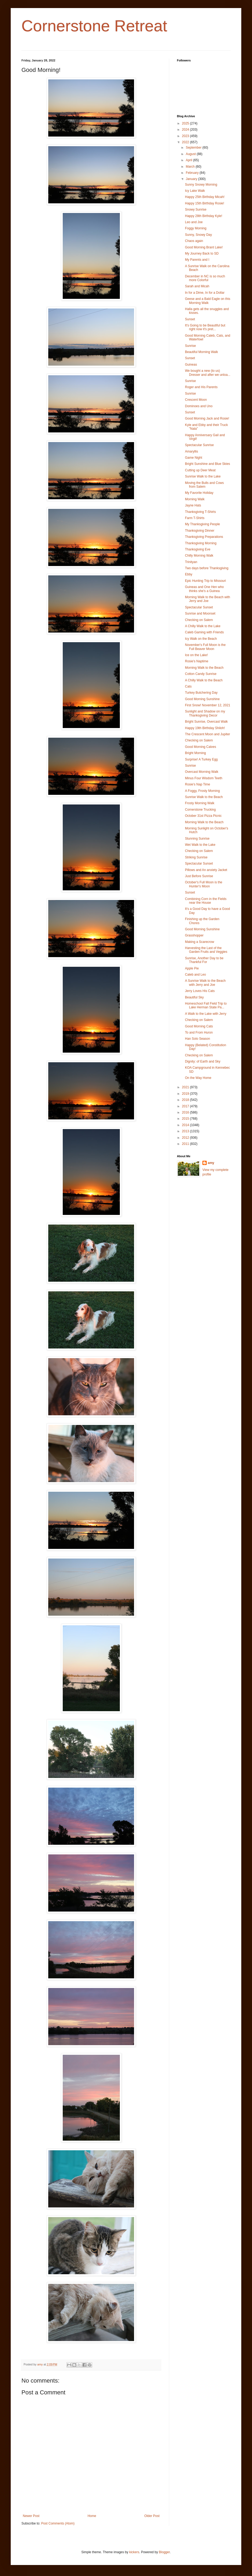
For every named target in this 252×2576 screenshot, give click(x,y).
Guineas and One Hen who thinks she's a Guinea (204, 589)
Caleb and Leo (195, 974)
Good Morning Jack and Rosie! (207, 418)
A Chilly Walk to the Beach (204, 680)
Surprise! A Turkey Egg (201, 759)
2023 (186, 136)
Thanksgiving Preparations (204, 537)
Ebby (188, 574)
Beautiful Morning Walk (201, 352)
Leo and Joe (194, 222)
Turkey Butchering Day (201, 692)
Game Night (193, 458)
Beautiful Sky (194, 997)
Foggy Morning (195, 228)
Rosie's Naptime (196, 661)
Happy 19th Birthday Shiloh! (205, 728)
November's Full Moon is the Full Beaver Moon (205, 647)
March (191, 166)
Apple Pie (192, 968)
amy (211, 1163)
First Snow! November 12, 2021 (207, 705)
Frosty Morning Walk (199, 803)
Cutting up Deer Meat (200, 470)
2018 (186, 1100)
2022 (186, 142)
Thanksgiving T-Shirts (200, 512)
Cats (188, 686)
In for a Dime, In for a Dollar (204, 293)
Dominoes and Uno (199, 406)
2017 (186, 1106)
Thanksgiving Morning (200, 543)
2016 (186, 1112)
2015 (186, 1118)
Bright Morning (195, 753)
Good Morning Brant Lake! (204, 247)
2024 (186, 129)
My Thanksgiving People (202, 524)
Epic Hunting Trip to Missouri (205, 581)
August (191, 154)
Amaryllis (191, 451)
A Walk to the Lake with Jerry (205, 1014)
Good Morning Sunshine (202, 699)
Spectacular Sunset (199, 607)
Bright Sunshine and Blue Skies (207, 464)
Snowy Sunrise (195, 209)
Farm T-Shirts (194, 518)
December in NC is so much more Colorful (205, 278)
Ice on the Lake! (196, 655)
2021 (186, 1087)
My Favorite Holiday (199, 493)
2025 (186, 123)
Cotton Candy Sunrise (200, 674)
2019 (186, 1094)
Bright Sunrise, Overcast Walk (206, 721)
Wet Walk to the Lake (200, 845)
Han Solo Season (197, 1039)
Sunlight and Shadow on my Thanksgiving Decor (205, 713)
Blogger (164, 2552)
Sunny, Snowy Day (198, 235)
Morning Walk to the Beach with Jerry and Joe (207, 599)
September (194, 147)
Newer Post (31, 2516)
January (192, 179)
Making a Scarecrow (199, 942)
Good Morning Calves (200, 747)
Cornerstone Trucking (200, 809)
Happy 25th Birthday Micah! (204, 197)
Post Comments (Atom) (58, 2523)
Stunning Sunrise (197, 838)
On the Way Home (198, 1078)
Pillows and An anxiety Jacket (206, 870)
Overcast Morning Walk (201, 772)
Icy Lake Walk (195, 191)
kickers (134, 2552)
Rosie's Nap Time (197, 784)
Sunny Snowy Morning (201, 184)
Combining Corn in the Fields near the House (206, 901)
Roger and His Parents (201, 387)
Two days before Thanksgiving (206, 568)
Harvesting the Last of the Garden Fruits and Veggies (206, 950)
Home (92, 2516)
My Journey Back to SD (201, 253)
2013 (186, 1131)
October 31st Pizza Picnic (203, 816)
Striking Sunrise (196, 857)
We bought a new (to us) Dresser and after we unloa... (207, 372)
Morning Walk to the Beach (204, 668)
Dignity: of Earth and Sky (202, 1061)
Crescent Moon (196, 400)
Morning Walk (195, 499)
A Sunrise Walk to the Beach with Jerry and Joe (205, 982)
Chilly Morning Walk (199, 555)
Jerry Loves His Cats (200, 991)
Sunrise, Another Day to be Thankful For (204, 960)
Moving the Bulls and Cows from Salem (204, 484)
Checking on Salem (199, 620)
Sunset (190, 319)
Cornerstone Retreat (94, 26)
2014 (186, 1125)
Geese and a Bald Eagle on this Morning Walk (207, 300)
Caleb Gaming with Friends (204, 632)
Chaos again (194, 241)
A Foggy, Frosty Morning (202, 791)
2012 (186, 1138)
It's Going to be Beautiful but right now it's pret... (205, 327)
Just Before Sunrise (199, 876)
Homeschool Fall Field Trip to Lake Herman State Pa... (206, 1005)
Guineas (191, 364)
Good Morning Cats (199, 1026)
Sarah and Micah (197, 286)
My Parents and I (197, 260)
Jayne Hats (193, 505)
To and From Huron (199, 1032)
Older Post (152, 2516)
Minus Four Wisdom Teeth (203, 778)
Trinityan (191, 562)
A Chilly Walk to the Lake (202, 626)
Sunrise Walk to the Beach (204, 797)
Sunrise (190, 346)
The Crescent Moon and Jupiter (207, 734)
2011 (186, 1144)
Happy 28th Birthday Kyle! (203, 216)
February (192, 173)
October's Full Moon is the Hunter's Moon (203, 884)
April (189, 160)
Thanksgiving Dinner (199, 530)
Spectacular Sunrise (199, 445)
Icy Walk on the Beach (201, 639)
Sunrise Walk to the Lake (203, 476)
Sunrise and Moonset (200, 613)
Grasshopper (194, 935)
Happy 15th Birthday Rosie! (204, 203)
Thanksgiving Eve (197, 549)
